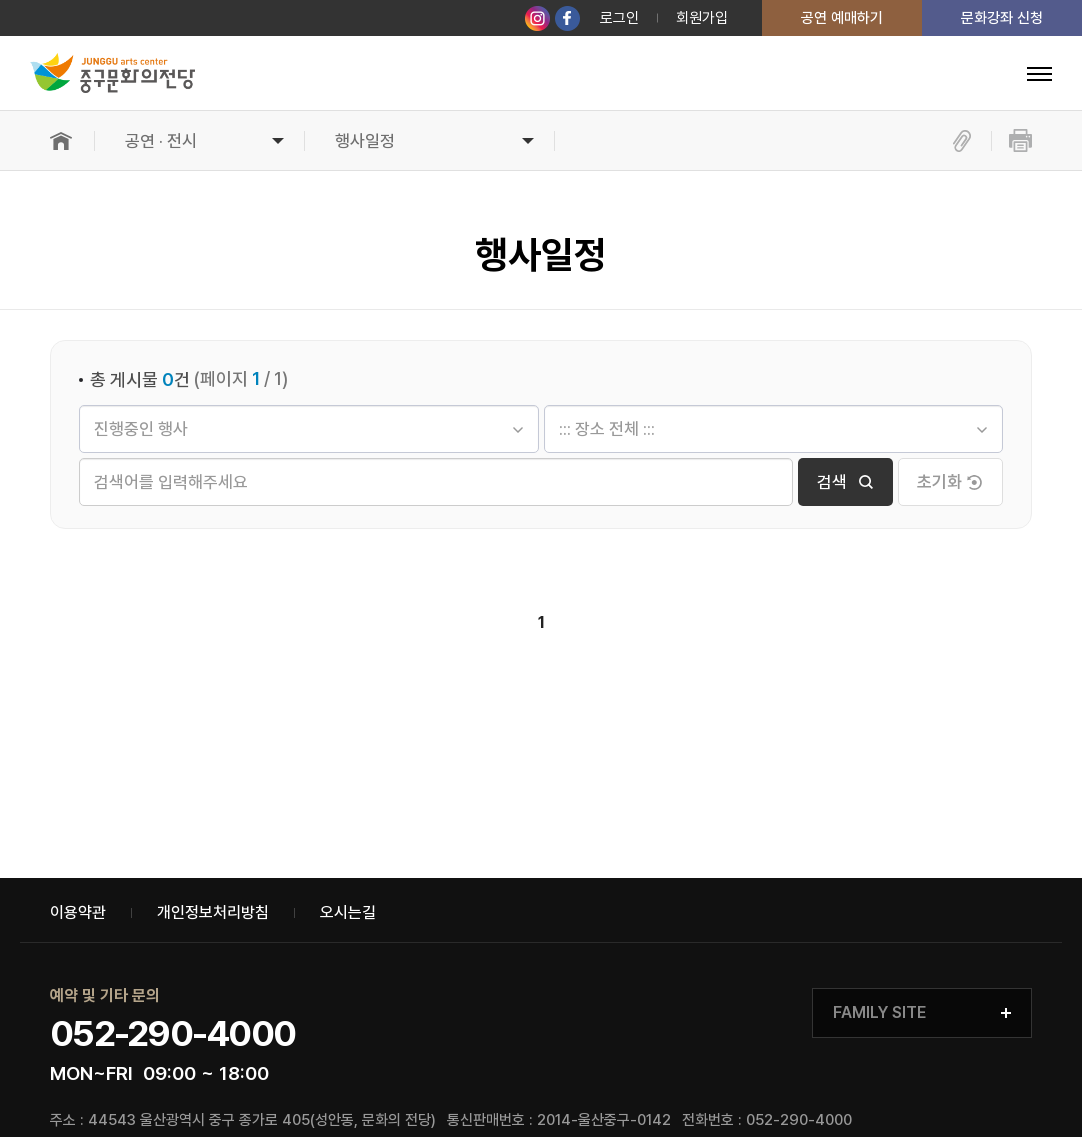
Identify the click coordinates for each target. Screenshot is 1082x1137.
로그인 (619, 18)
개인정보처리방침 (213, 913)
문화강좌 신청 (1002, 18)
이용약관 (78, 913)
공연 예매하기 (842, 18)
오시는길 (348, 913)
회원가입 (702, 18)
